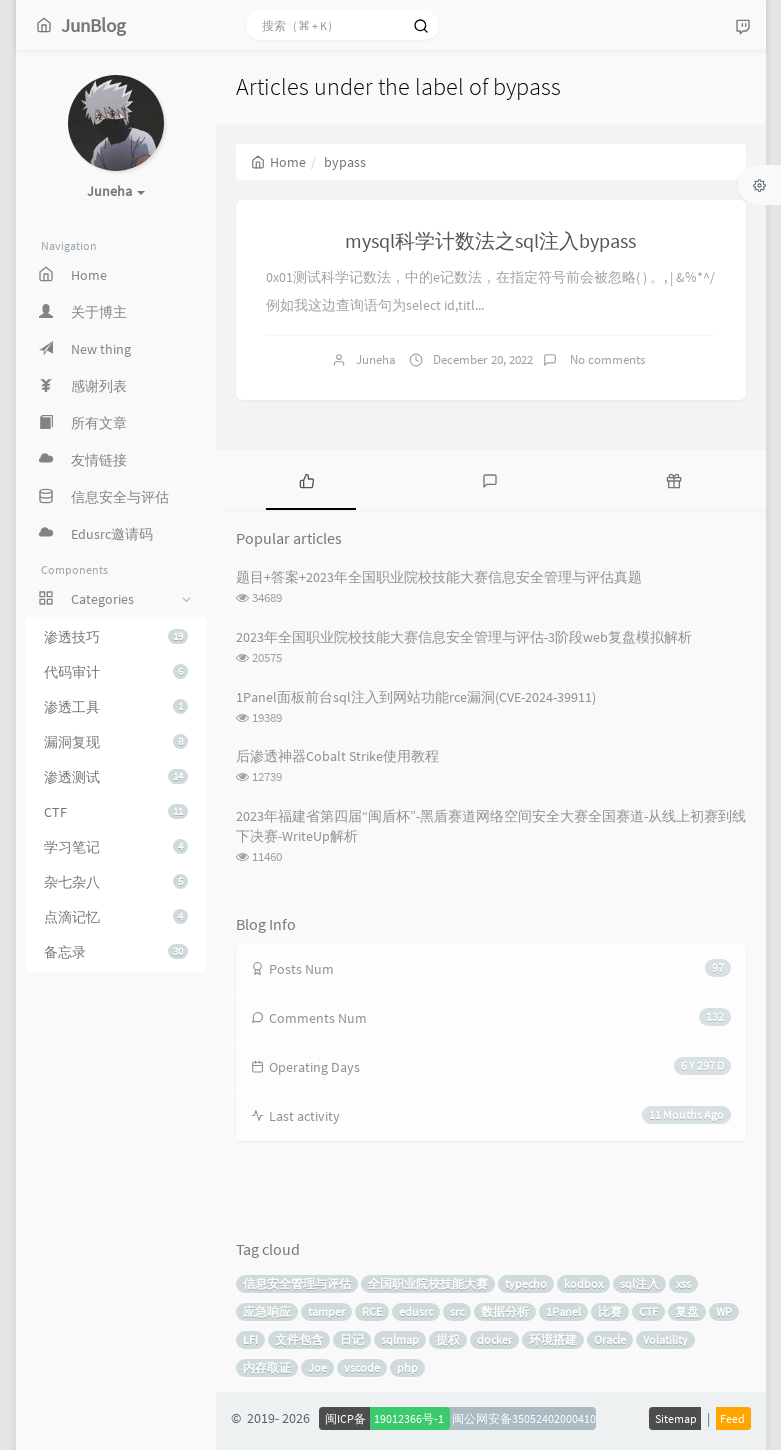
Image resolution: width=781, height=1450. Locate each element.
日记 (352, 1339)
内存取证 (267, 1367)
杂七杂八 (116, 882)
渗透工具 (116, 707)
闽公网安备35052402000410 (524, 1418)
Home (278, 162)
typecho (526, 1283)
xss (683, 1283)
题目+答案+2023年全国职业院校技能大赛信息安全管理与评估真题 (439, 577)
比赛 (610, 1311)
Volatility (665, 1339)
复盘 (687, 1311)
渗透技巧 (116, 637)
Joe (317, 1367)
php (407, 1367)
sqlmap (400, 1339)
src (457, 1311)
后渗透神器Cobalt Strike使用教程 (337, 756)
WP (724, 1311)
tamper (326, 1311)
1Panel (563, 1311)
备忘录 (116, 952)
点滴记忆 (116, 917)
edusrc (416, 1311)
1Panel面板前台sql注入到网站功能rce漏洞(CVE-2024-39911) (416, 697)
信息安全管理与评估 (297, 1283)
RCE (372, 1311)
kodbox (583, 1283)
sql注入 (639, 1283)
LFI (250, 1339)
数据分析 (505, 1311)
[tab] (307, 480)
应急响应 (267, 1311)
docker (494, 1339)
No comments (606, 359)
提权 (448, 1339)
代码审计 (116, 672)
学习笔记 (116, 847)
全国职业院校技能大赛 (428, 1283)
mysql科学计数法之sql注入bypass (490, 240)
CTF (116, 812)
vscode (362, 1367)
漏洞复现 (116, 742)
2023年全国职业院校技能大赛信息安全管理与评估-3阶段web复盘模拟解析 (464, 637)
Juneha (376, 359)
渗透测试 (116, 777)
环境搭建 (553, 1339)
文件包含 (299, 1339)
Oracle (610, 1339)
